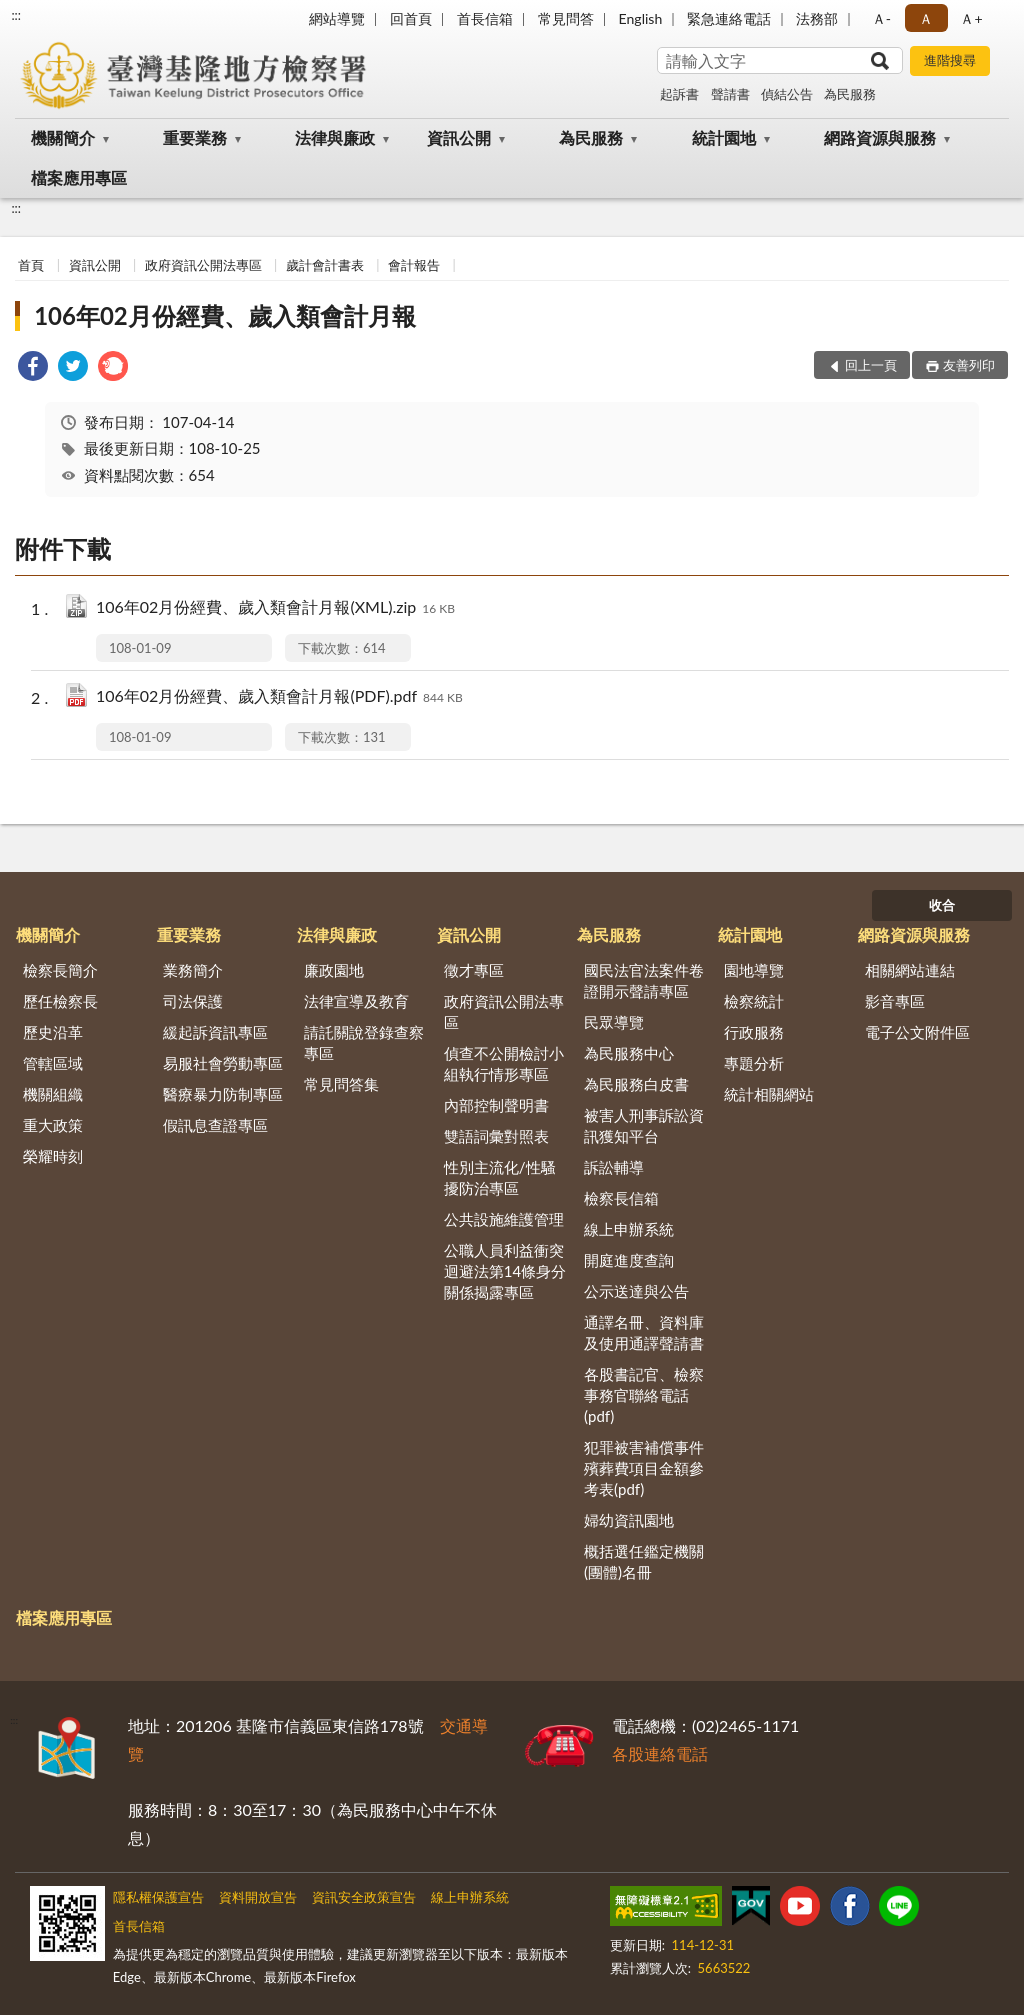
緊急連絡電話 (729, 18)
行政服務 (754, 1032)
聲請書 (730, 94)
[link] (33, 368)
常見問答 (566, 18)
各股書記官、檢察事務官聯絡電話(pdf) (644, 1395)
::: (16, 15)
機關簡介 (63, 137)
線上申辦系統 (629, 1229)
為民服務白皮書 (636, 1084)
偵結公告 (787, 94)
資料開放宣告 (258, 1897)
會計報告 (414, 265)
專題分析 (754, 1063)
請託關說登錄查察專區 (364, 1042)
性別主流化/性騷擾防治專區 (500, 1177)
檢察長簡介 (60, 970)
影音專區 (895, 1001)
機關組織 (53, 1094)
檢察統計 (754, 1001)
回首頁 (411, 18)
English (641, 18)
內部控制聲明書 (496, 1105)
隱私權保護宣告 (158, 1897)
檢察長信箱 (621, 1198)
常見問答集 (341, 1084)
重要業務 (195, 137)
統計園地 (724, 137)
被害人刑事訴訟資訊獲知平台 (644, 1125)
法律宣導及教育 (356, 1001)
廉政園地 (334, 970)
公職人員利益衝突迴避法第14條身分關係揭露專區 (505, 1271)
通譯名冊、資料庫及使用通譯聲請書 (644, 1332)
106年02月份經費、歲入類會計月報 (225, 315)
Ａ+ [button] (971, 18)
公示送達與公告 (636, 1291)
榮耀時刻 (53, 1156)
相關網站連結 (910, 970)
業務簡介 (193, 970)
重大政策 (53, 1125)
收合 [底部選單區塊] (942, 905)
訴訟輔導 (614, 1167)
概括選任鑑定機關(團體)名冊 (644, 1561)
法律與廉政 (335, 137)
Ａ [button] (926, 18)
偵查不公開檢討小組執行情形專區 (504, 1063)
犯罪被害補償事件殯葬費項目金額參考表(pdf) (644, 1468)
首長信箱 (485, 18)
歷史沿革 (53, 1032)
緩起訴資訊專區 (215, 1032)
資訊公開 (459, 137)
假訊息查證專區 (215, 1125)
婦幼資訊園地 (629, 1520)
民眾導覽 (614, 1022)
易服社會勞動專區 (223, 1063)
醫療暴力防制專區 (223, 1094)
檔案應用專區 (79, 177)
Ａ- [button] (881, 18)
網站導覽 (337, 18)
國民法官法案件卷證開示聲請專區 (644, 980)
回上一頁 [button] (871, 365)
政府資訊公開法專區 (203, 265)
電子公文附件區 (917, 1032)
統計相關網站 (769, 1094)
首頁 (31, 265)
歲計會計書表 (325, 265)
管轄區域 (53, 1063)
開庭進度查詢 (629, 1260)
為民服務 (850, 94)
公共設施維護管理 (504, 1219)
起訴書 (679, 94)
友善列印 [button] (969, 365)
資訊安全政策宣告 (364, 1897)
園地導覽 (754, 970)
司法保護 (193, 1001)
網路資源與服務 (880, 137)
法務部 (817, 18)
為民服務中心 (629, 1053)
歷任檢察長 (60, 1001)
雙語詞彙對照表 (496, 1136)
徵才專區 (474, 970)
